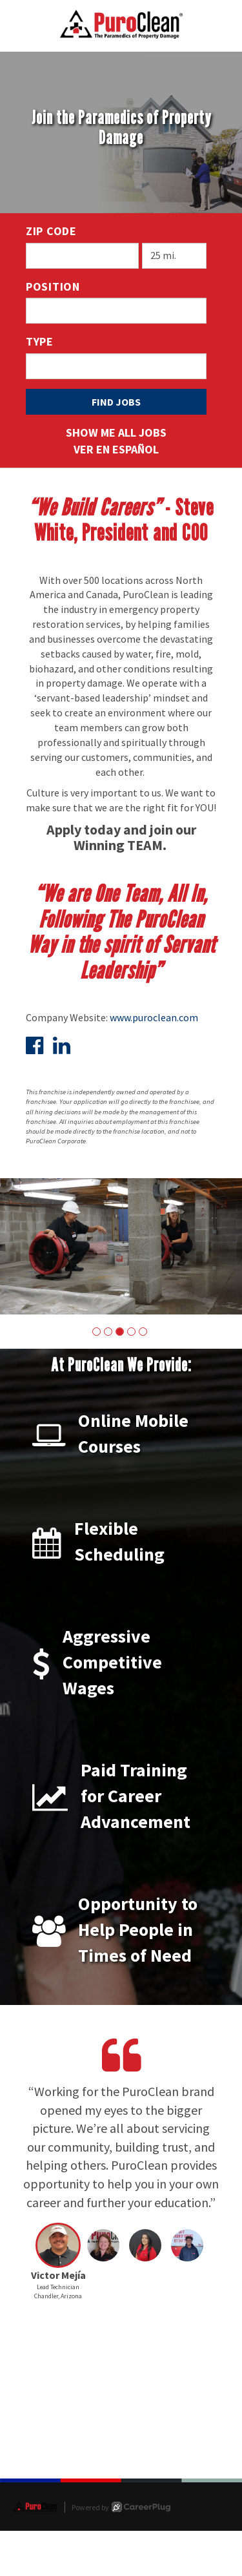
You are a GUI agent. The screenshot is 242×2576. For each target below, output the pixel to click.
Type (40, 341)
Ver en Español (116, 449)
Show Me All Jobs (116, 432)
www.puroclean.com (154, 1017)
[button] (96, 1331)
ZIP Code (51, 230)
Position (53, 286)
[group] (121, 1246)
